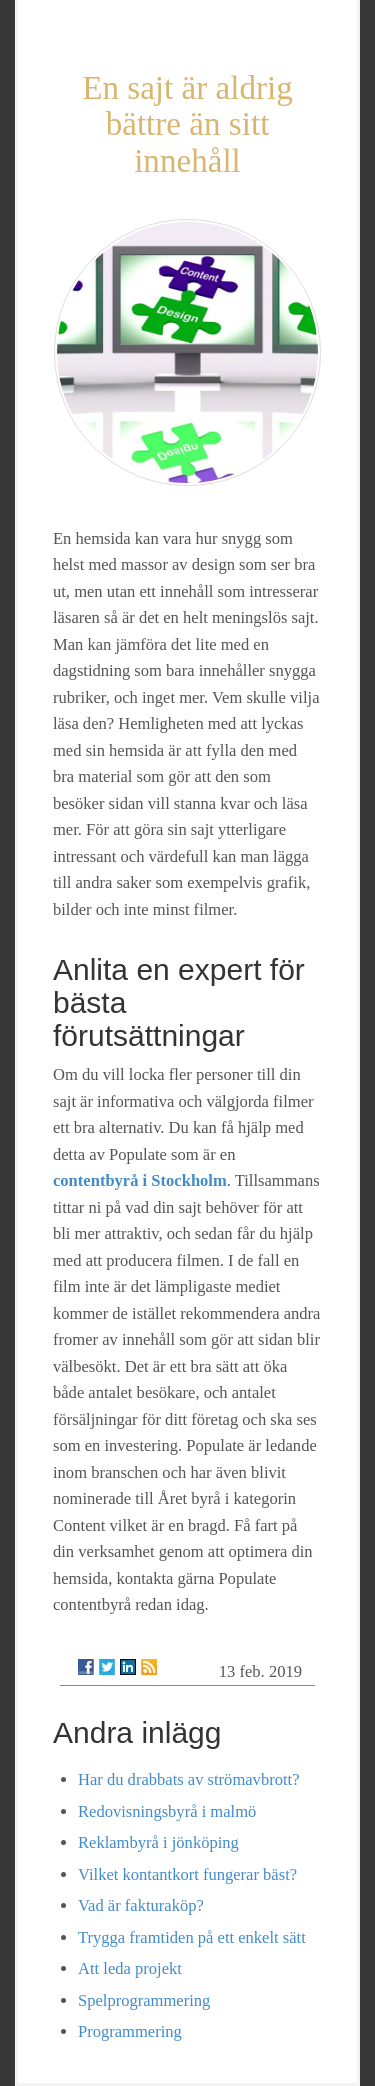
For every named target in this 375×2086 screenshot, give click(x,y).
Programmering (130, 2031)
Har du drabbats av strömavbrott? (188, 1779)
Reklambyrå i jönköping (158, 1842)
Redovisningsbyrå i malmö (167, 1811)
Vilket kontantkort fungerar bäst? (187, 1874)
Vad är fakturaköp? (141, 1905)
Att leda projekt (130, 1968)
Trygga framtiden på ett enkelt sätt (192, 1937)
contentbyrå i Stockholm (140, 1180)
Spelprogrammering (144, 2000)
